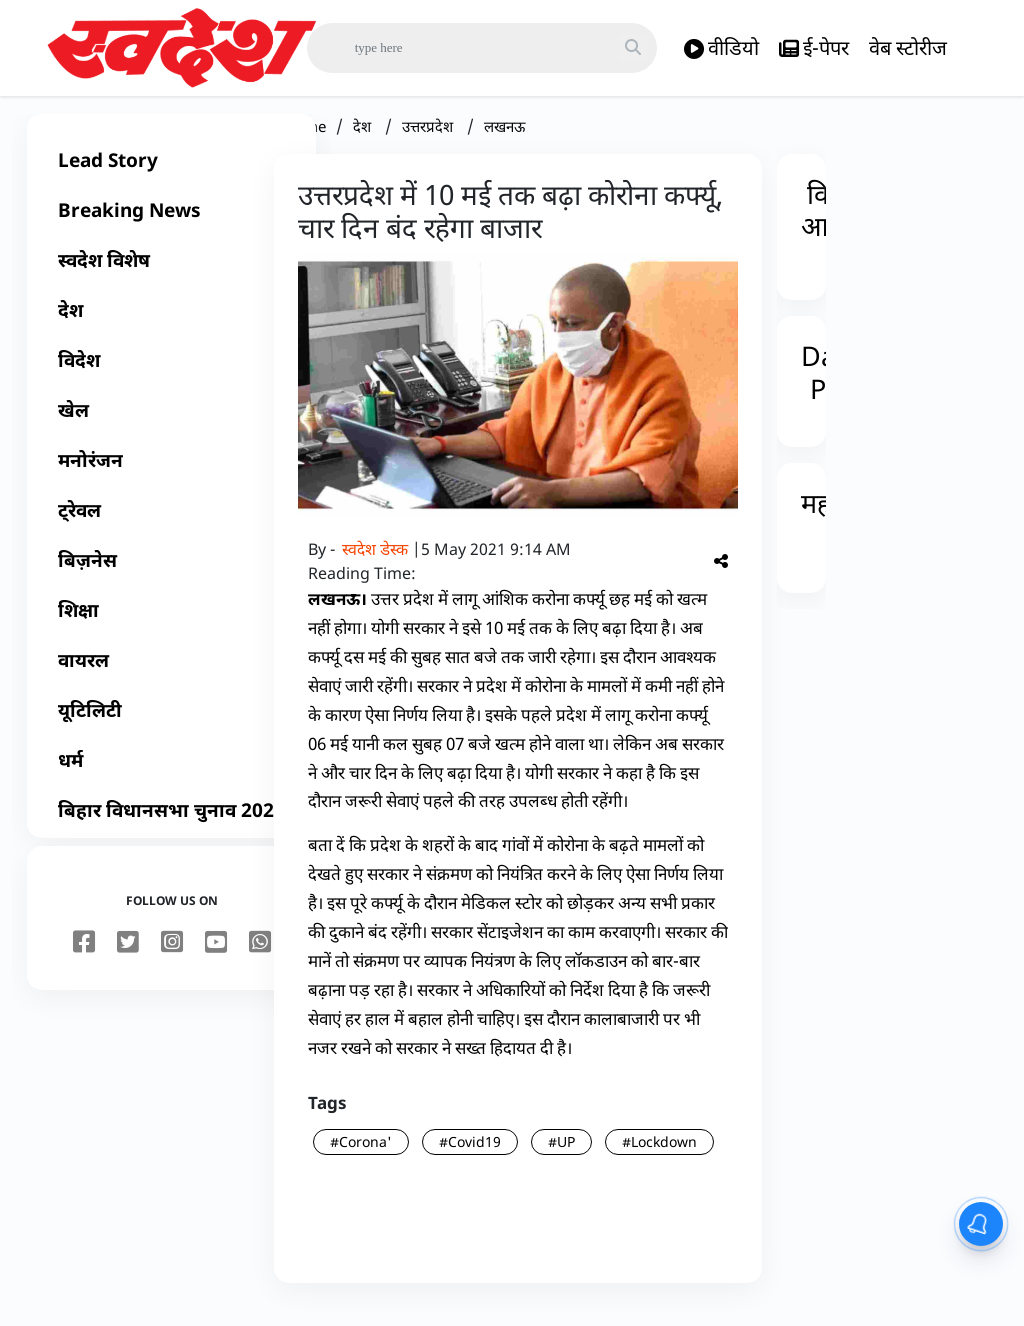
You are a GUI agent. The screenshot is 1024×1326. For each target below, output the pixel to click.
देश (364, 142)
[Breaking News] (171, 226)
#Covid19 (470, 1157)
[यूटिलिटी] (171, 726)
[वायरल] (171, 676)
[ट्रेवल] (171, 526)
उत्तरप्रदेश (429, 142)
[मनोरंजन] (171, 476)
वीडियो (721, 48)
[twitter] (128, 959)
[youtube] (216, 959)
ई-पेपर (814, 48)
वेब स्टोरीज (908, 47)
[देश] (171, 326)
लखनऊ (504, 142)
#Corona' (361, 1157)
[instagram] (172, 959)
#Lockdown (659, 1157)
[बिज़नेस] (171, 576)
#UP (561, 1157)
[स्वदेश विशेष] (171, 276)
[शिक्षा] (171, 626)
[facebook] (84, 959)
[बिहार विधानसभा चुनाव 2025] (171, 826)
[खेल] (171, 426)
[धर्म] (171, 776)
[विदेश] (171, 376)
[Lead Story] (171, 176)
